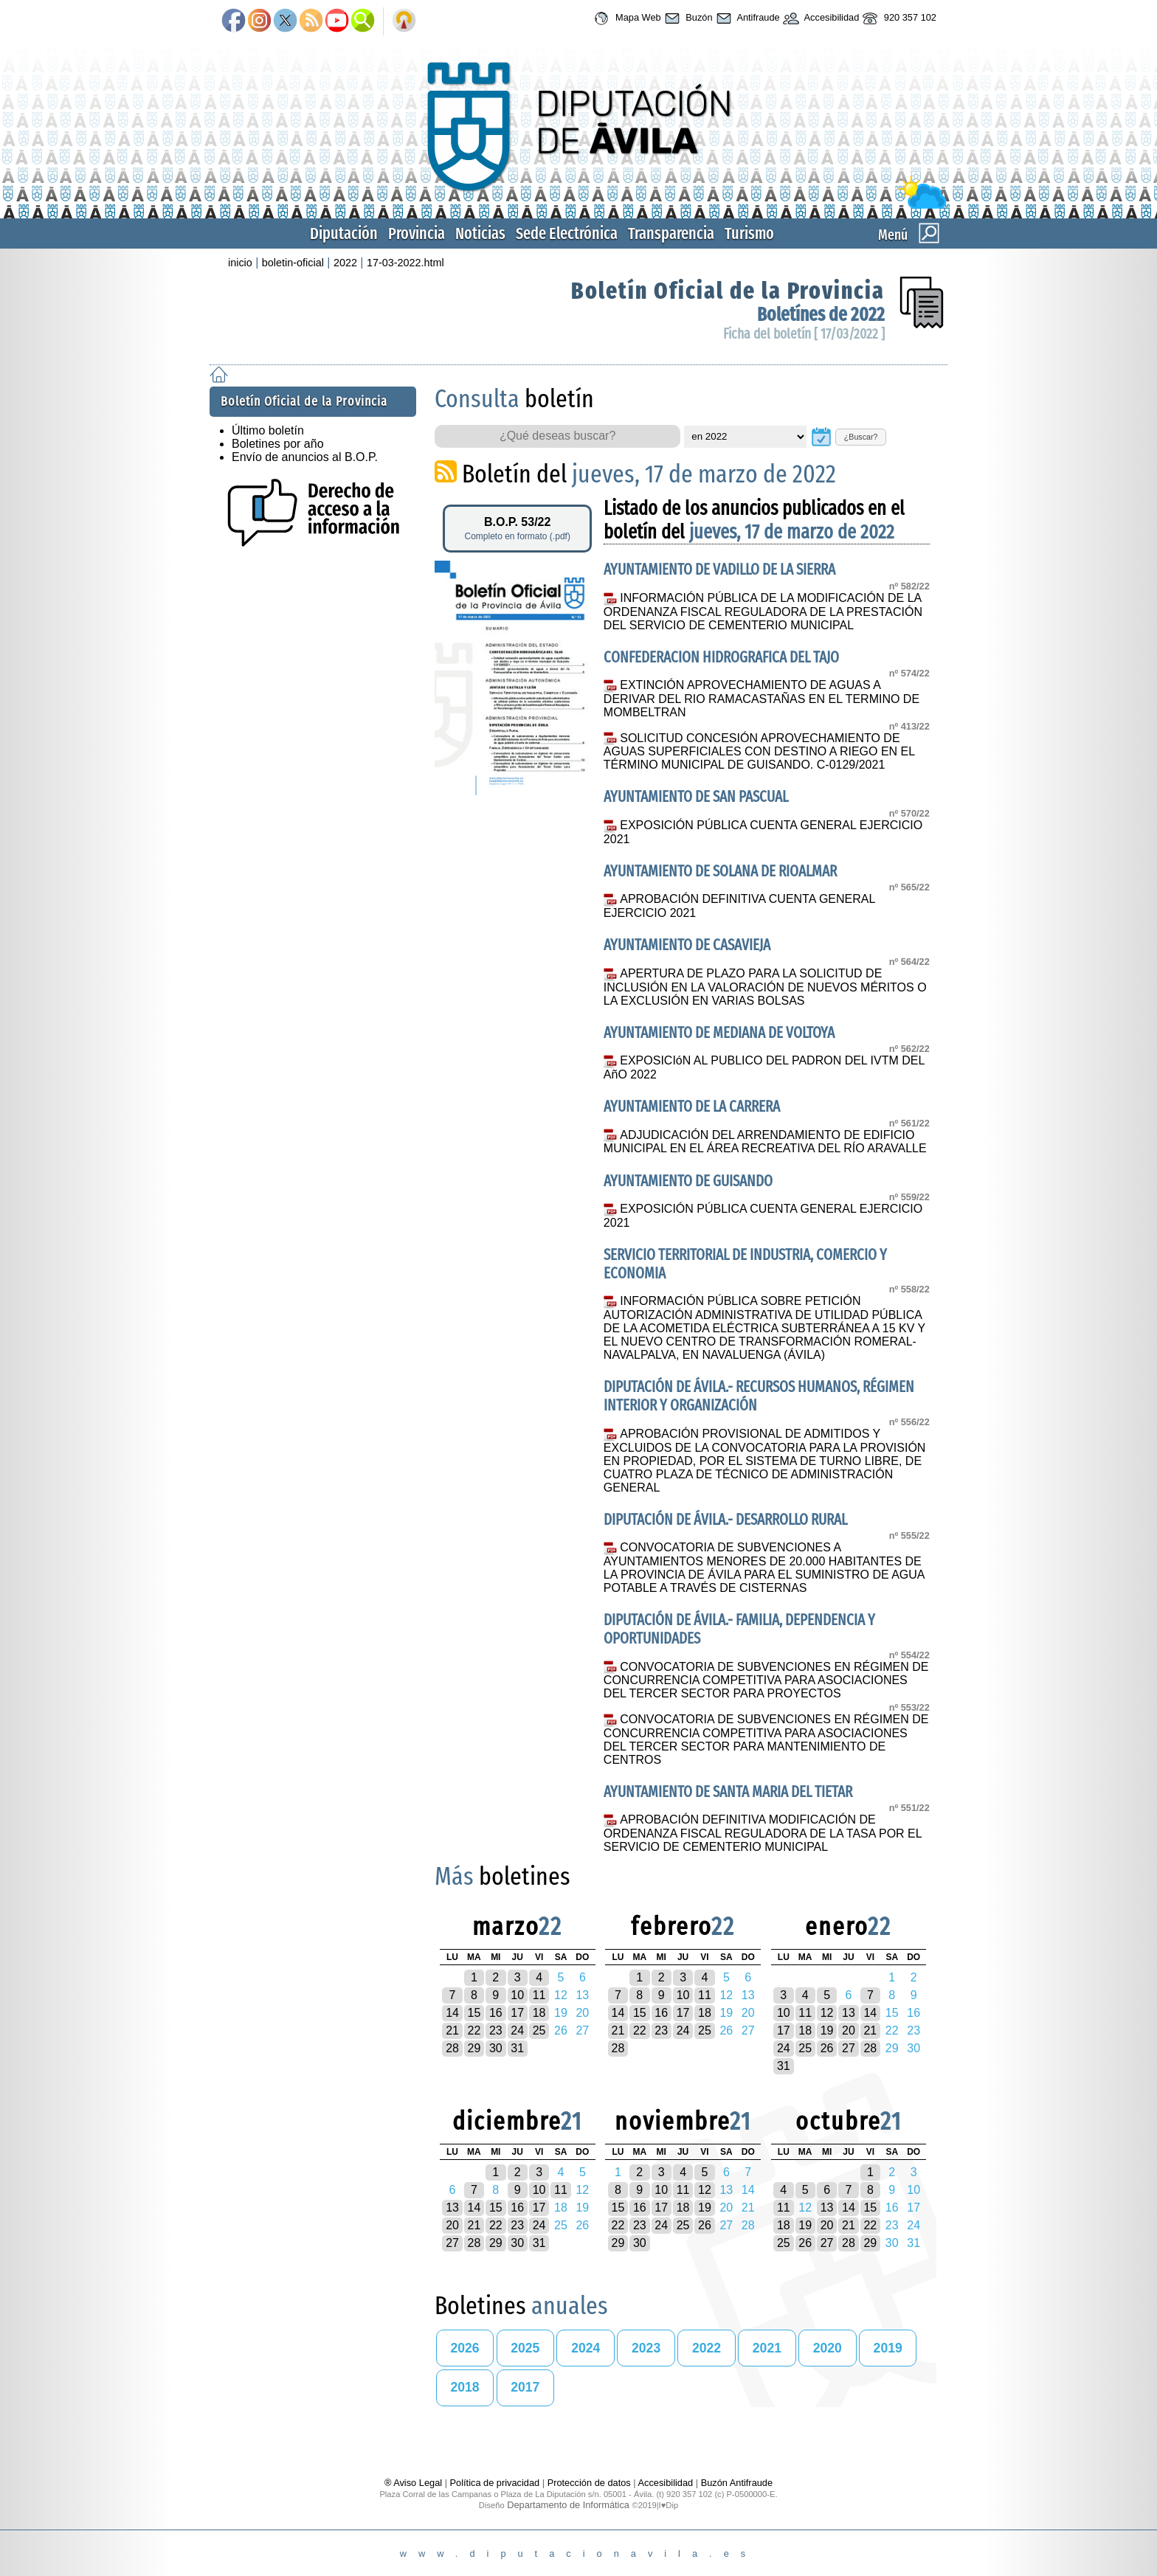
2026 (464, 2348)
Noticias (480, 233)
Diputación (344, 233)
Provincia (416, 233)
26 (827, 2048)
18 (539, 2013)
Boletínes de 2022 (821, 314)
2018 (464, 2387)
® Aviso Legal (414, 2482)
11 (539, 1995)
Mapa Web (625, 18)
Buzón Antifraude (737, 2482)
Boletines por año (278, 443)
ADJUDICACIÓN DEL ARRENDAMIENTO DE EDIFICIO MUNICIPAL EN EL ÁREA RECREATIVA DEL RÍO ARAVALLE (765, 1142)
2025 (525, 2348)
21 (452, 2030)
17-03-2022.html (405, 263)
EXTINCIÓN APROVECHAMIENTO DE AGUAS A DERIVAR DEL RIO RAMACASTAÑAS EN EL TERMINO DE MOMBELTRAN (761, 699)
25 (539, 2030)
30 (495, 2048)
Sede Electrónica (567, 233)
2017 (525, 2387)
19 (827, 2030)
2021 (767, 2348)
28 (452, 2048)
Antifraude (746, 18)
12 (827, 2013)
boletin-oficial (293, 263)
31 (517, 2048)
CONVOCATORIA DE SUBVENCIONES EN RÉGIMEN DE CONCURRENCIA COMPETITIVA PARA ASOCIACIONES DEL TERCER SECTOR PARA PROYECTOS (766, 1680)
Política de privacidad (495, 2482)
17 (517, 2013)
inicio (240, 263)
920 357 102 (897, 18)
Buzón (687, 18)
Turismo (749, 233)
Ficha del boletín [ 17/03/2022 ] (804, 333)
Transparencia (671, 233)
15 (474, 2013)
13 (848, 2013)
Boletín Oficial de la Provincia (728, 291)
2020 (827, 2348)
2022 (345, 263)
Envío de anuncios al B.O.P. (305, 457)
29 (474, 2048)
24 (517, 2030)
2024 (585, 2348)
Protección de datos (589, 2482)
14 (452, 2013)
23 (495, 2030)
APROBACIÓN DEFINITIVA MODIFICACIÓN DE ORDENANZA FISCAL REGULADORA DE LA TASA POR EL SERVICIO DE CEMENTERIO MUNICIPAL (763, 1833)
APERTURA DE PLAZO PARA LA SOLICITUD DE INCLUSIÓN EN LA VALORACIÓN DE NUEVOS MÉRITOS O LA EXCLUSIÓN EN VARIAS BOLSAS (765, 987)
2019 (888, 2348)
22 (474, 2030)
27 (848, 2048)
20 (848, 2030)
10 (517, 1995)
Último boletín (268, 430)
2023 (646, 2348)
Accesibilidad (820, 18)
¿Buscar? (861, 436)
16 (495, 2013)
